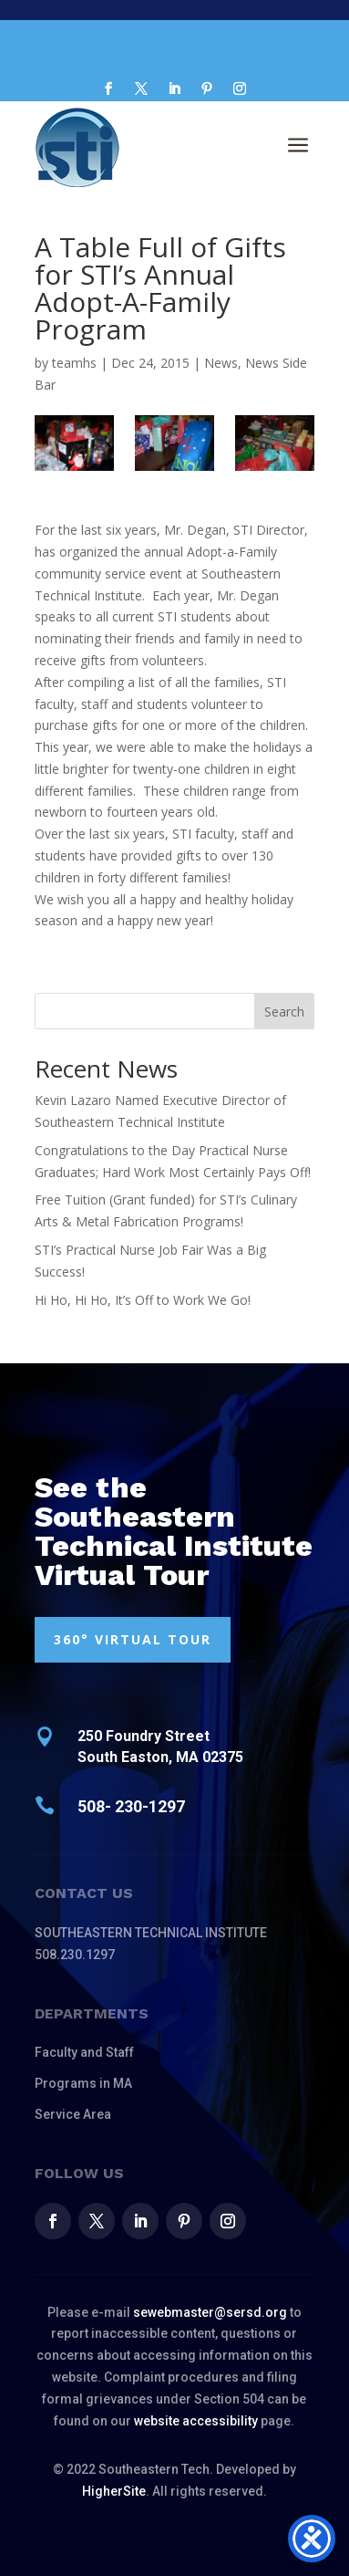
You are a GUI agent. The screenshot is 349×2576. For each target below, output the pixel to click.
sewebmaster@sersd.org (210, 2312)
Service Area (73, 2114)
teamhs (74, 362)
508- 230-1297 (131, 1806)
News (221, 362)
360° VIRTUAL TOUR (132, 1639)
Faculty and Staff (84, 2052)
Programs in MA (83, 2083)
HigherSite (114, 2491)
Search (284, 1011)
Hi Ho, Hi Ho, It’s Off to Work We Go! (143, 1300)
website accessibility (196, 2421)
